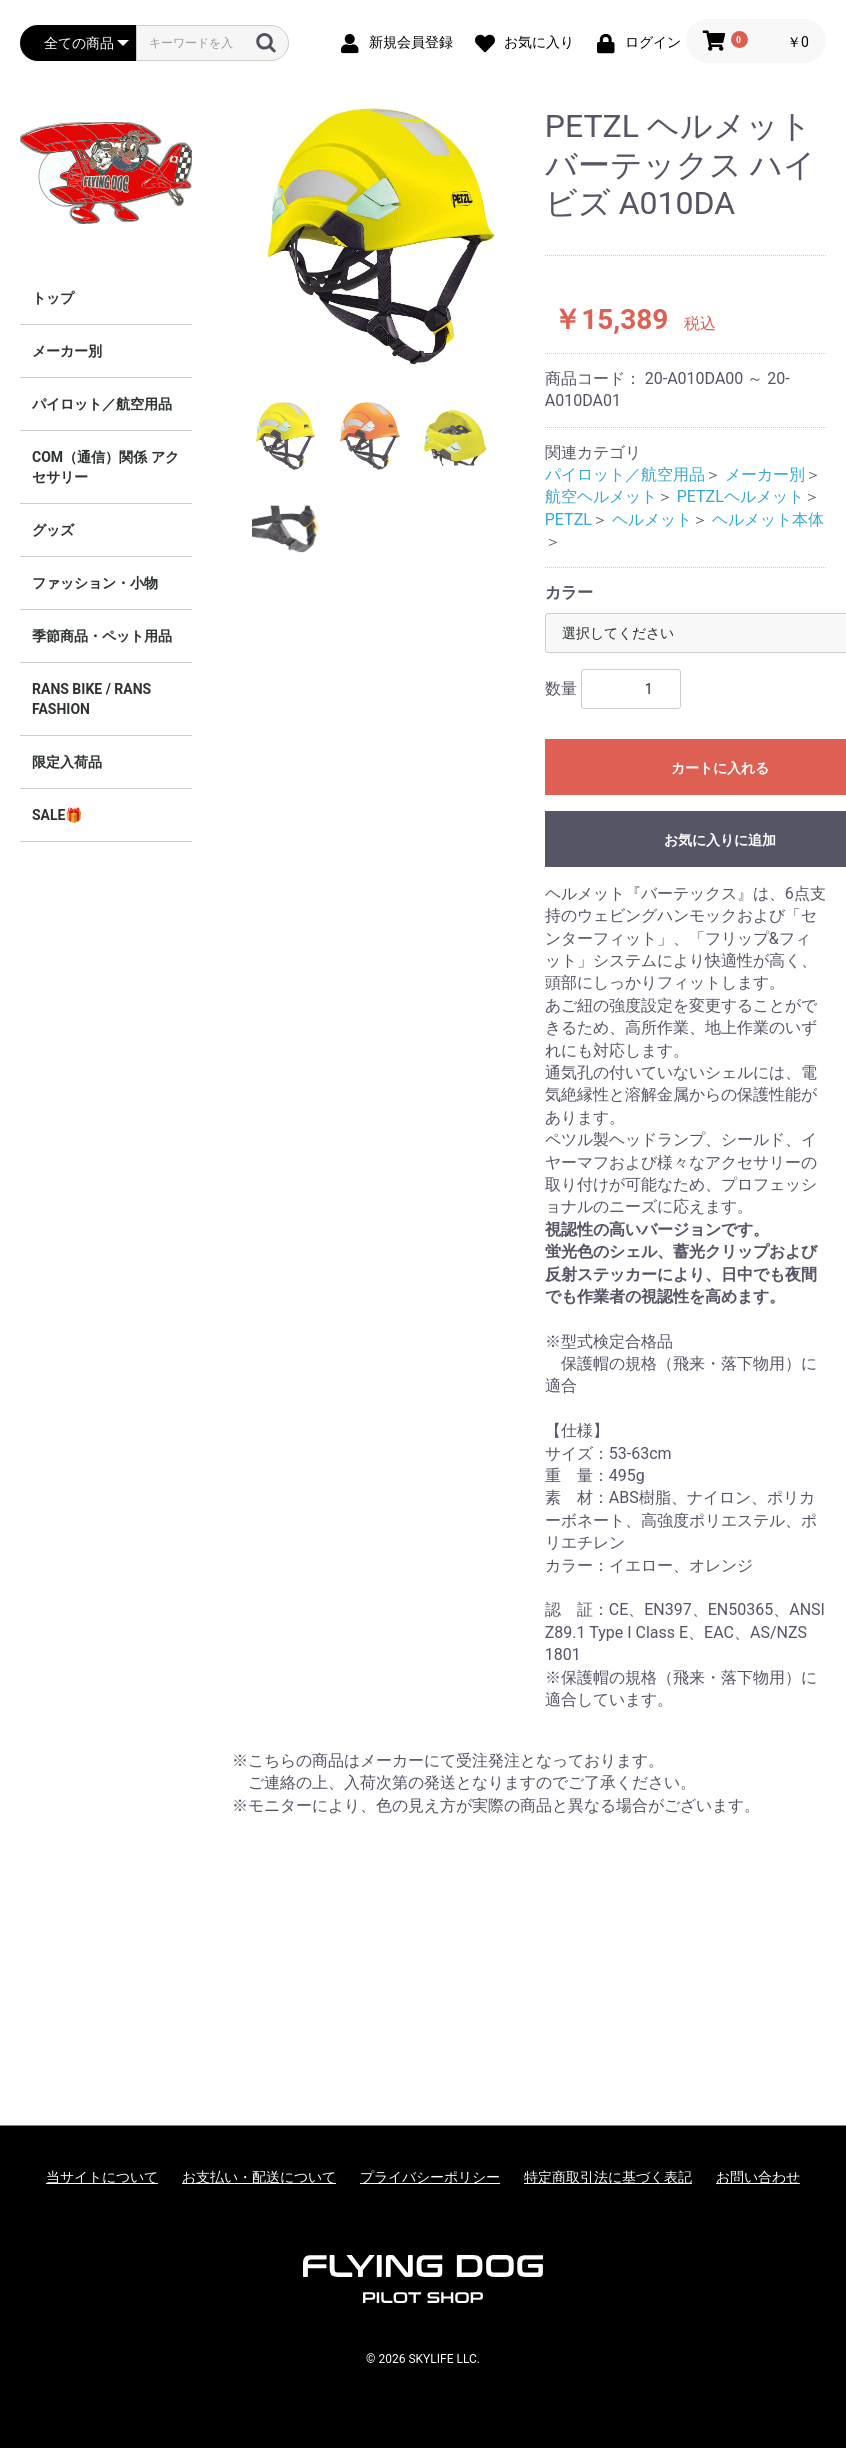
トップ (53, 298)
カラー (569, 592)
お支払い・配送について (259, 2177)
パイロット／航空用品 (102, 404)
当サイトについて (102, 2177)
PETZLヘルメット (740, 496)
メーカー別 (67, 351)
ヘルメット (652, 519)
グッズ (53, 530)
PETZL (568, 519)
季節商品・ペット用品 (102, 636)
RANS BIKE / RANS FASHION (91, 699)
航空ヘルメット (601, 496)
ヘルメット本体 (768, 519)
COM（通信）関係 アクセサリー (105, 467)
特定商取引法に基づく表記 (608, 2177)
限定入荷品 (67, 762)
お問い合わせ (758, 2177)
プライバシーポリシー (430, 2177)
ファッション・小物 (95, 583)
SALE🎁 (57, 815)
